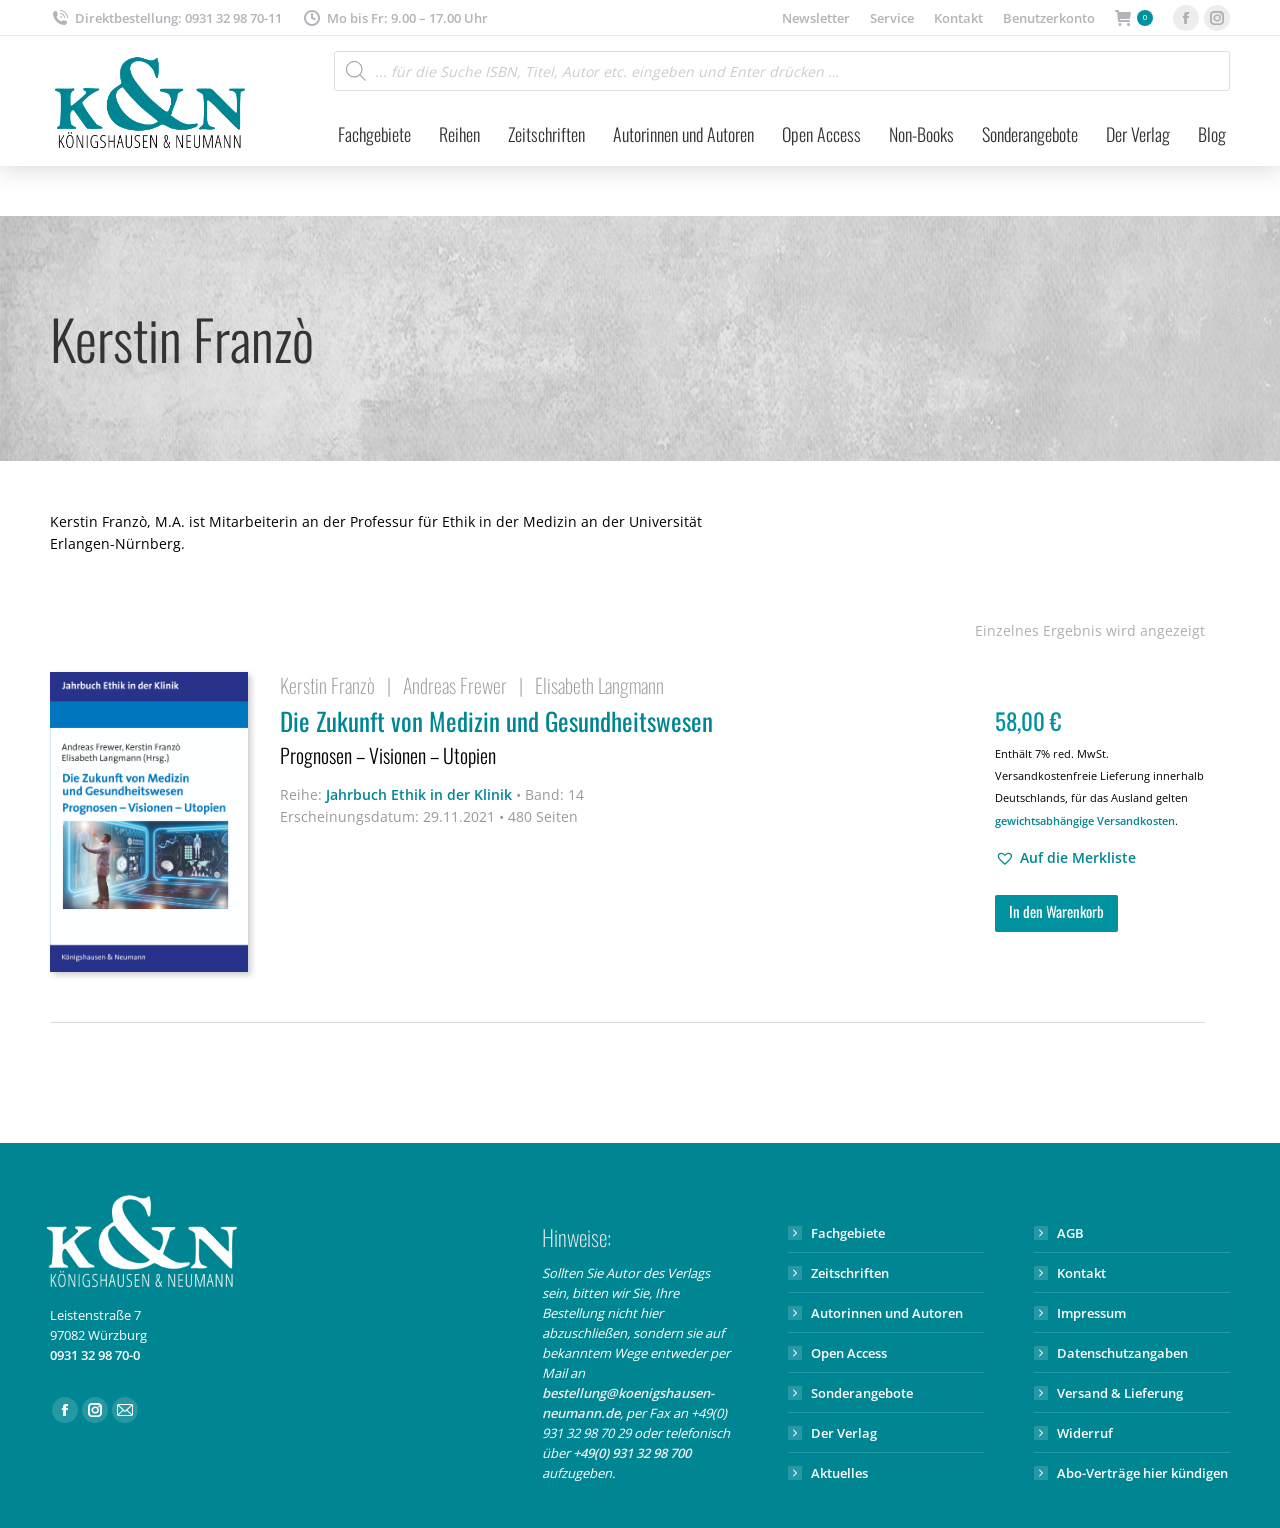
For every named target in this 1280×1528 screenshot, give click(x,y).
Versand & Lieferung (1120, 1393)
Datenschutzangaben (1122, 1353)
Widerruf (1085, 1433)
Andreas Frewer (455, 685)
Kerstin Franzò (327, 685)
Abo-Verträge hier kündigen (1142, 1473)
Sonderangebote (862, 1393)
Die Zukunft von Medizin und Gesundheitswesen (625, 738)
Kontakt (1081, 1273)
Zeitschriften (850, 1273)
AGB (1070, 1233)
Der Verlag (844, 1433)
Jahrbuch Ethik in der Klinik (419, 794)
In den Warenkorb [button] (1056, 911)
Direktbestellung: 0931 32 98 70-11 (166, 18)
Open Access (849, 1353)
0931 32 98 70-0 (95, 1355)
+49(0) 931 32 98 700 (632, 1453)
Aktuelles (839, 1473)
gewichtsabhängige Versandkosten (1085, 820)
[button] (1065, 858)
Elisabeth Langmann (599, 685)
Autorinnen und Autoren (887, 1313)
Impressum (1091, 1313)
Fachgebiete (848, 1233)
